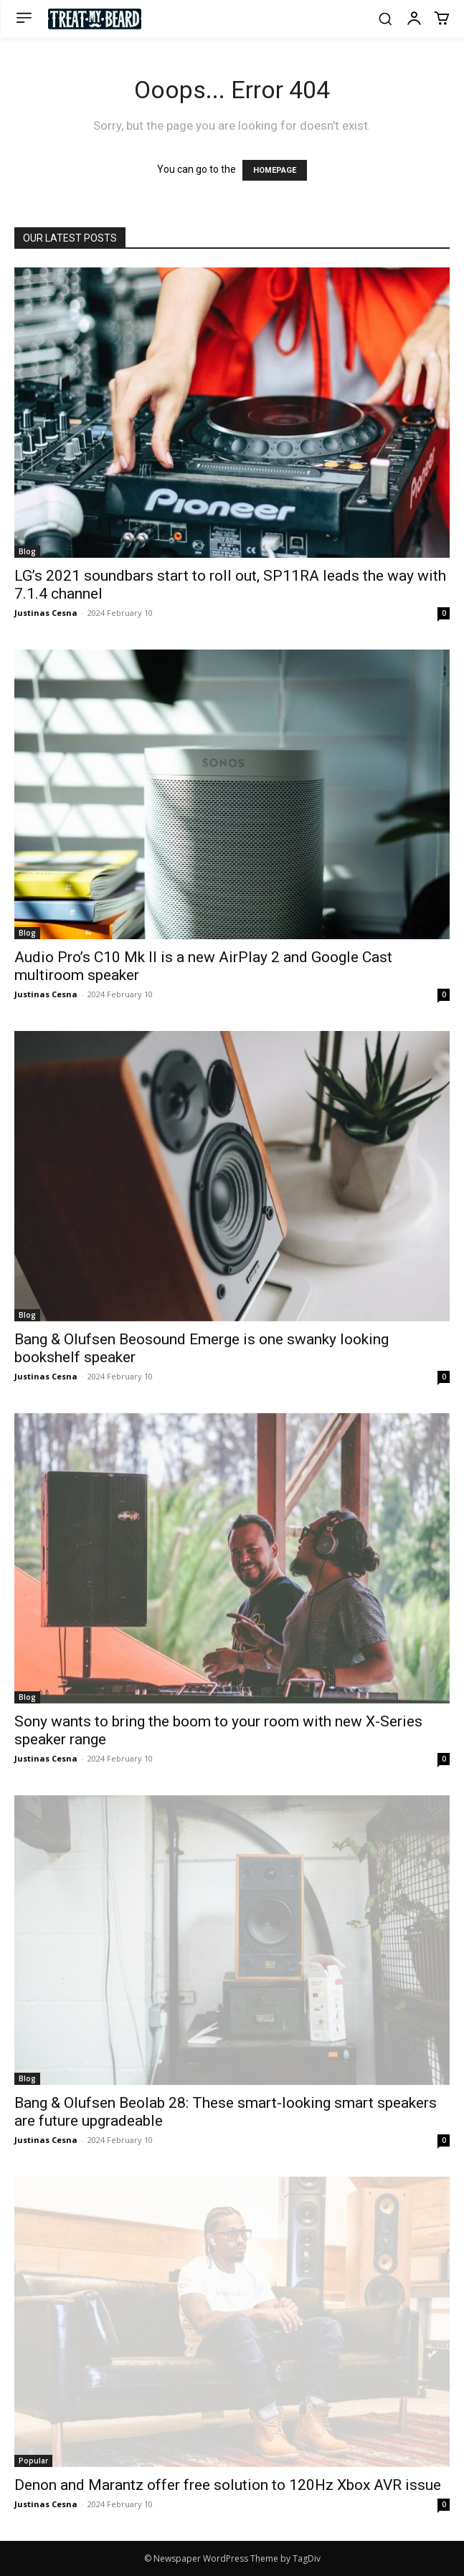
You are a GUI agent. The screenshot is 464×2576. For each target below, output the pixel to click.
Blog (27, 551)
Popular (33, 2461)
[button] (385, 18)
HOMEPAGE (274, 170)
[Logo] (94, 19)
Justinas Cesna (45, 612)
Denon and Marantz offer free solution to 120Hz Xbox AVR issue (227, 2485)
